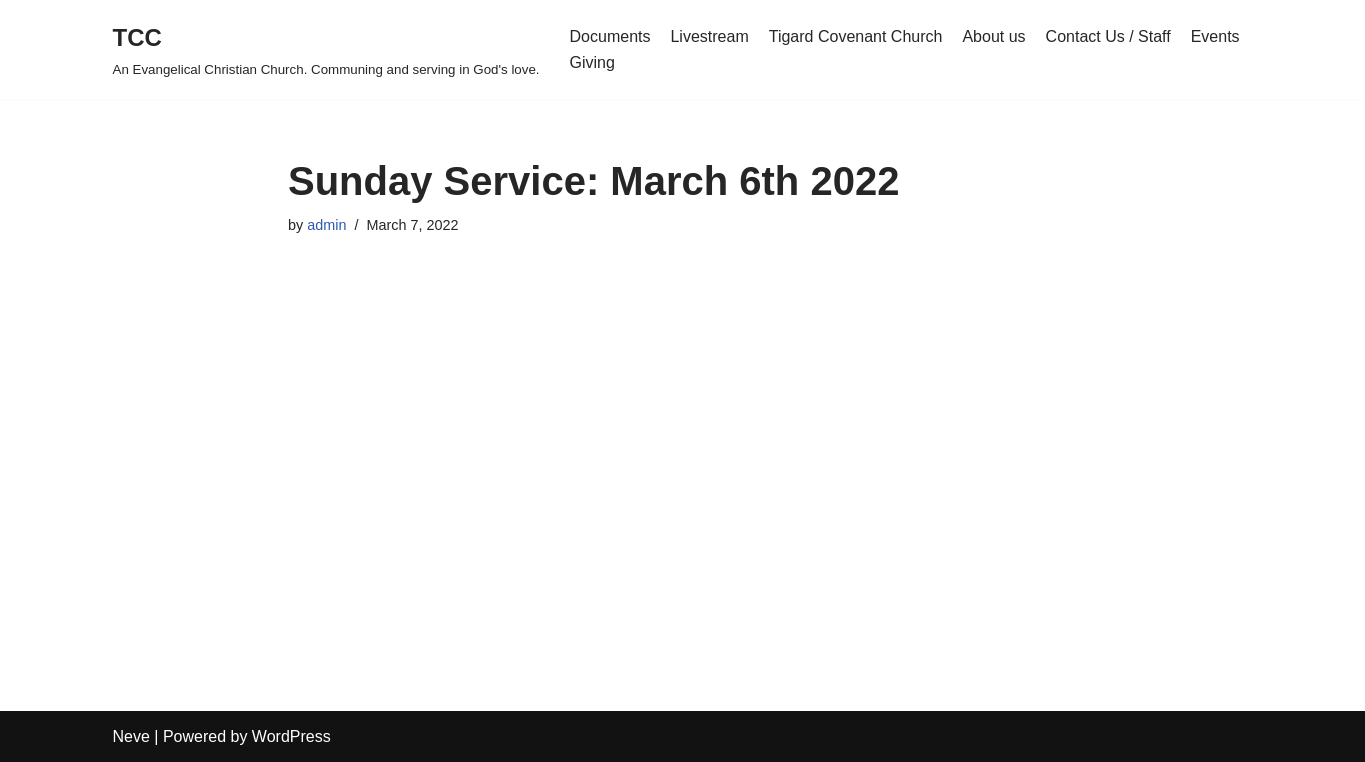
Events (1215, 36)
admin (326, 225)
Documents (610, 36)
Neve (131, 736)
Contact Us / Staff (1108, 36)
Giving (592, 62)
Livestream (709, 36)
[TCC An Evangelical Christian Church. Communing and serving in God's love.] (326, 49)
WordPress (291, 736)
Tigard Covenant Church (856, 36)
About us (993, 36)
